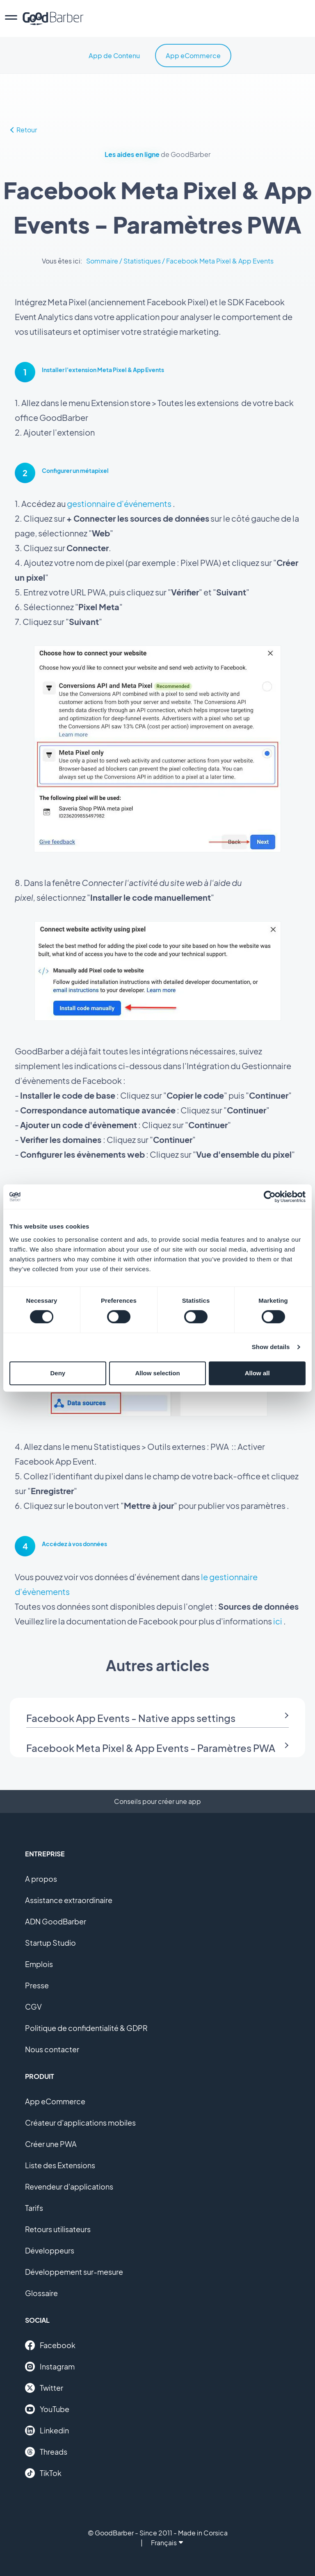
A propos (41, 1878)
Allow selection (157, 1373)
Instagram (50, 2367)
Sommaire (102, 261)
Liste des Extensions (60, 2165)
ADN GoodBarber (55, 1921)
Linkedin (47, 2430)
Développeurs (49, 2250)
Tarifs (34, 2208)
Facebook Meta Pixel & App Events (220, 261)
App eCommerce (193, 55)
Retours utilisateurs (58, 2229)
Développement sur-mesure (74, 2271)
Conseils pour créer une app (157, 1801)
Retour (23, 129)
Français (167, 2542)
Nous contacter (52, 2049)
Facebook (50, 2345)
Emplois (39, 1964)
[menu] (11, 18)
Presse (37, 1985)
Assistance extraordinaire (68, 1900)
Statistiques (142, 261)
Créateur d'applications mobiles (80, 2122)
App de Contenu (114, 55)
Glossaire (41, 2293)
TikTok (43, 2473)
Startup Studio (50, 1942)
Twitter (44, 2388)
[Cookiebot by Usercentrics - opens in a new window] (270, 1196)
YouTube (47, 2409)
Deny (57, 1373)
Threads (46, 2452)
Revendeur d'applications (69, 2186)
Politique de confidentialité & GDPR (86, 2028)
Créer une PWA (51, 2144)
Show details (271, 1346)
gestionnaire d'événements (119, 503)
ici (277, 1621)
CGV (33, 2006)
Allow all (257, 1373)
